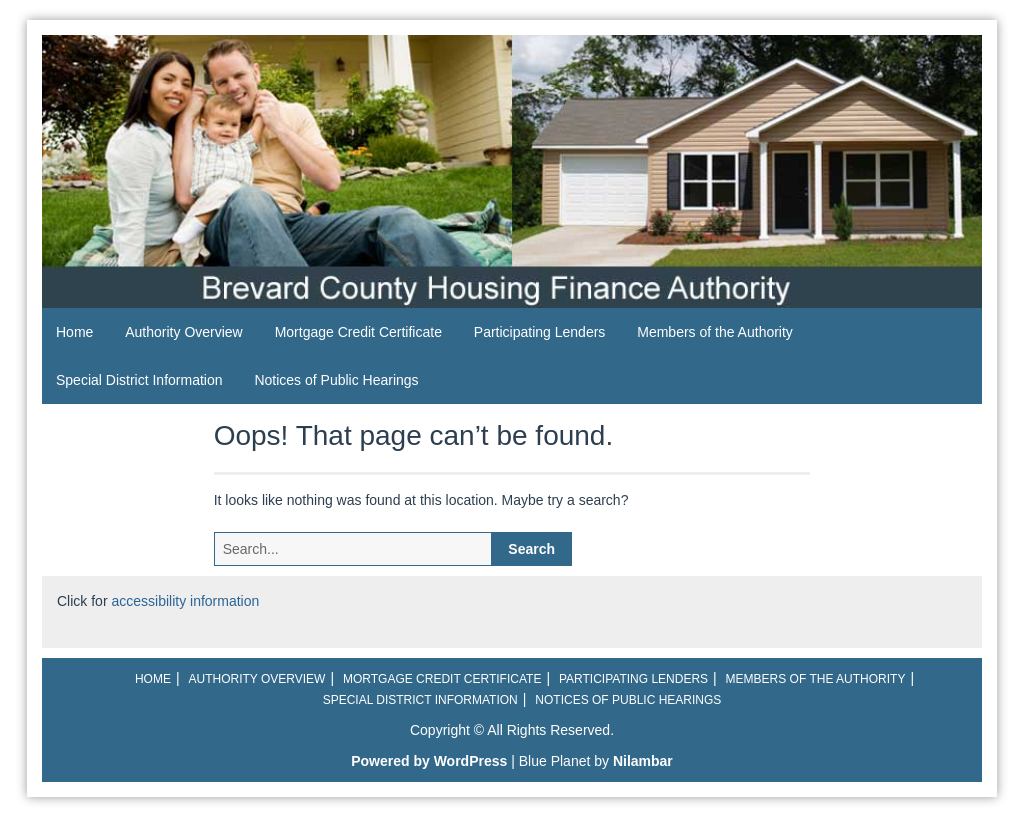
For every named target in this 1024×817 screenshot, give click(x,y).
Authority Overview (183, 332)
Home (74, 332)
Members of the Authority (715, 332)
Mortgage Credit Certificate (358, 332)
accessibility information (185, 601)
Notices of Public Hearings (336, 380)
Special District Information (139, 380)
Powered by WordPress (429, 761)
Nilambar (643, 761)
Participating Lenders (540, 332)
